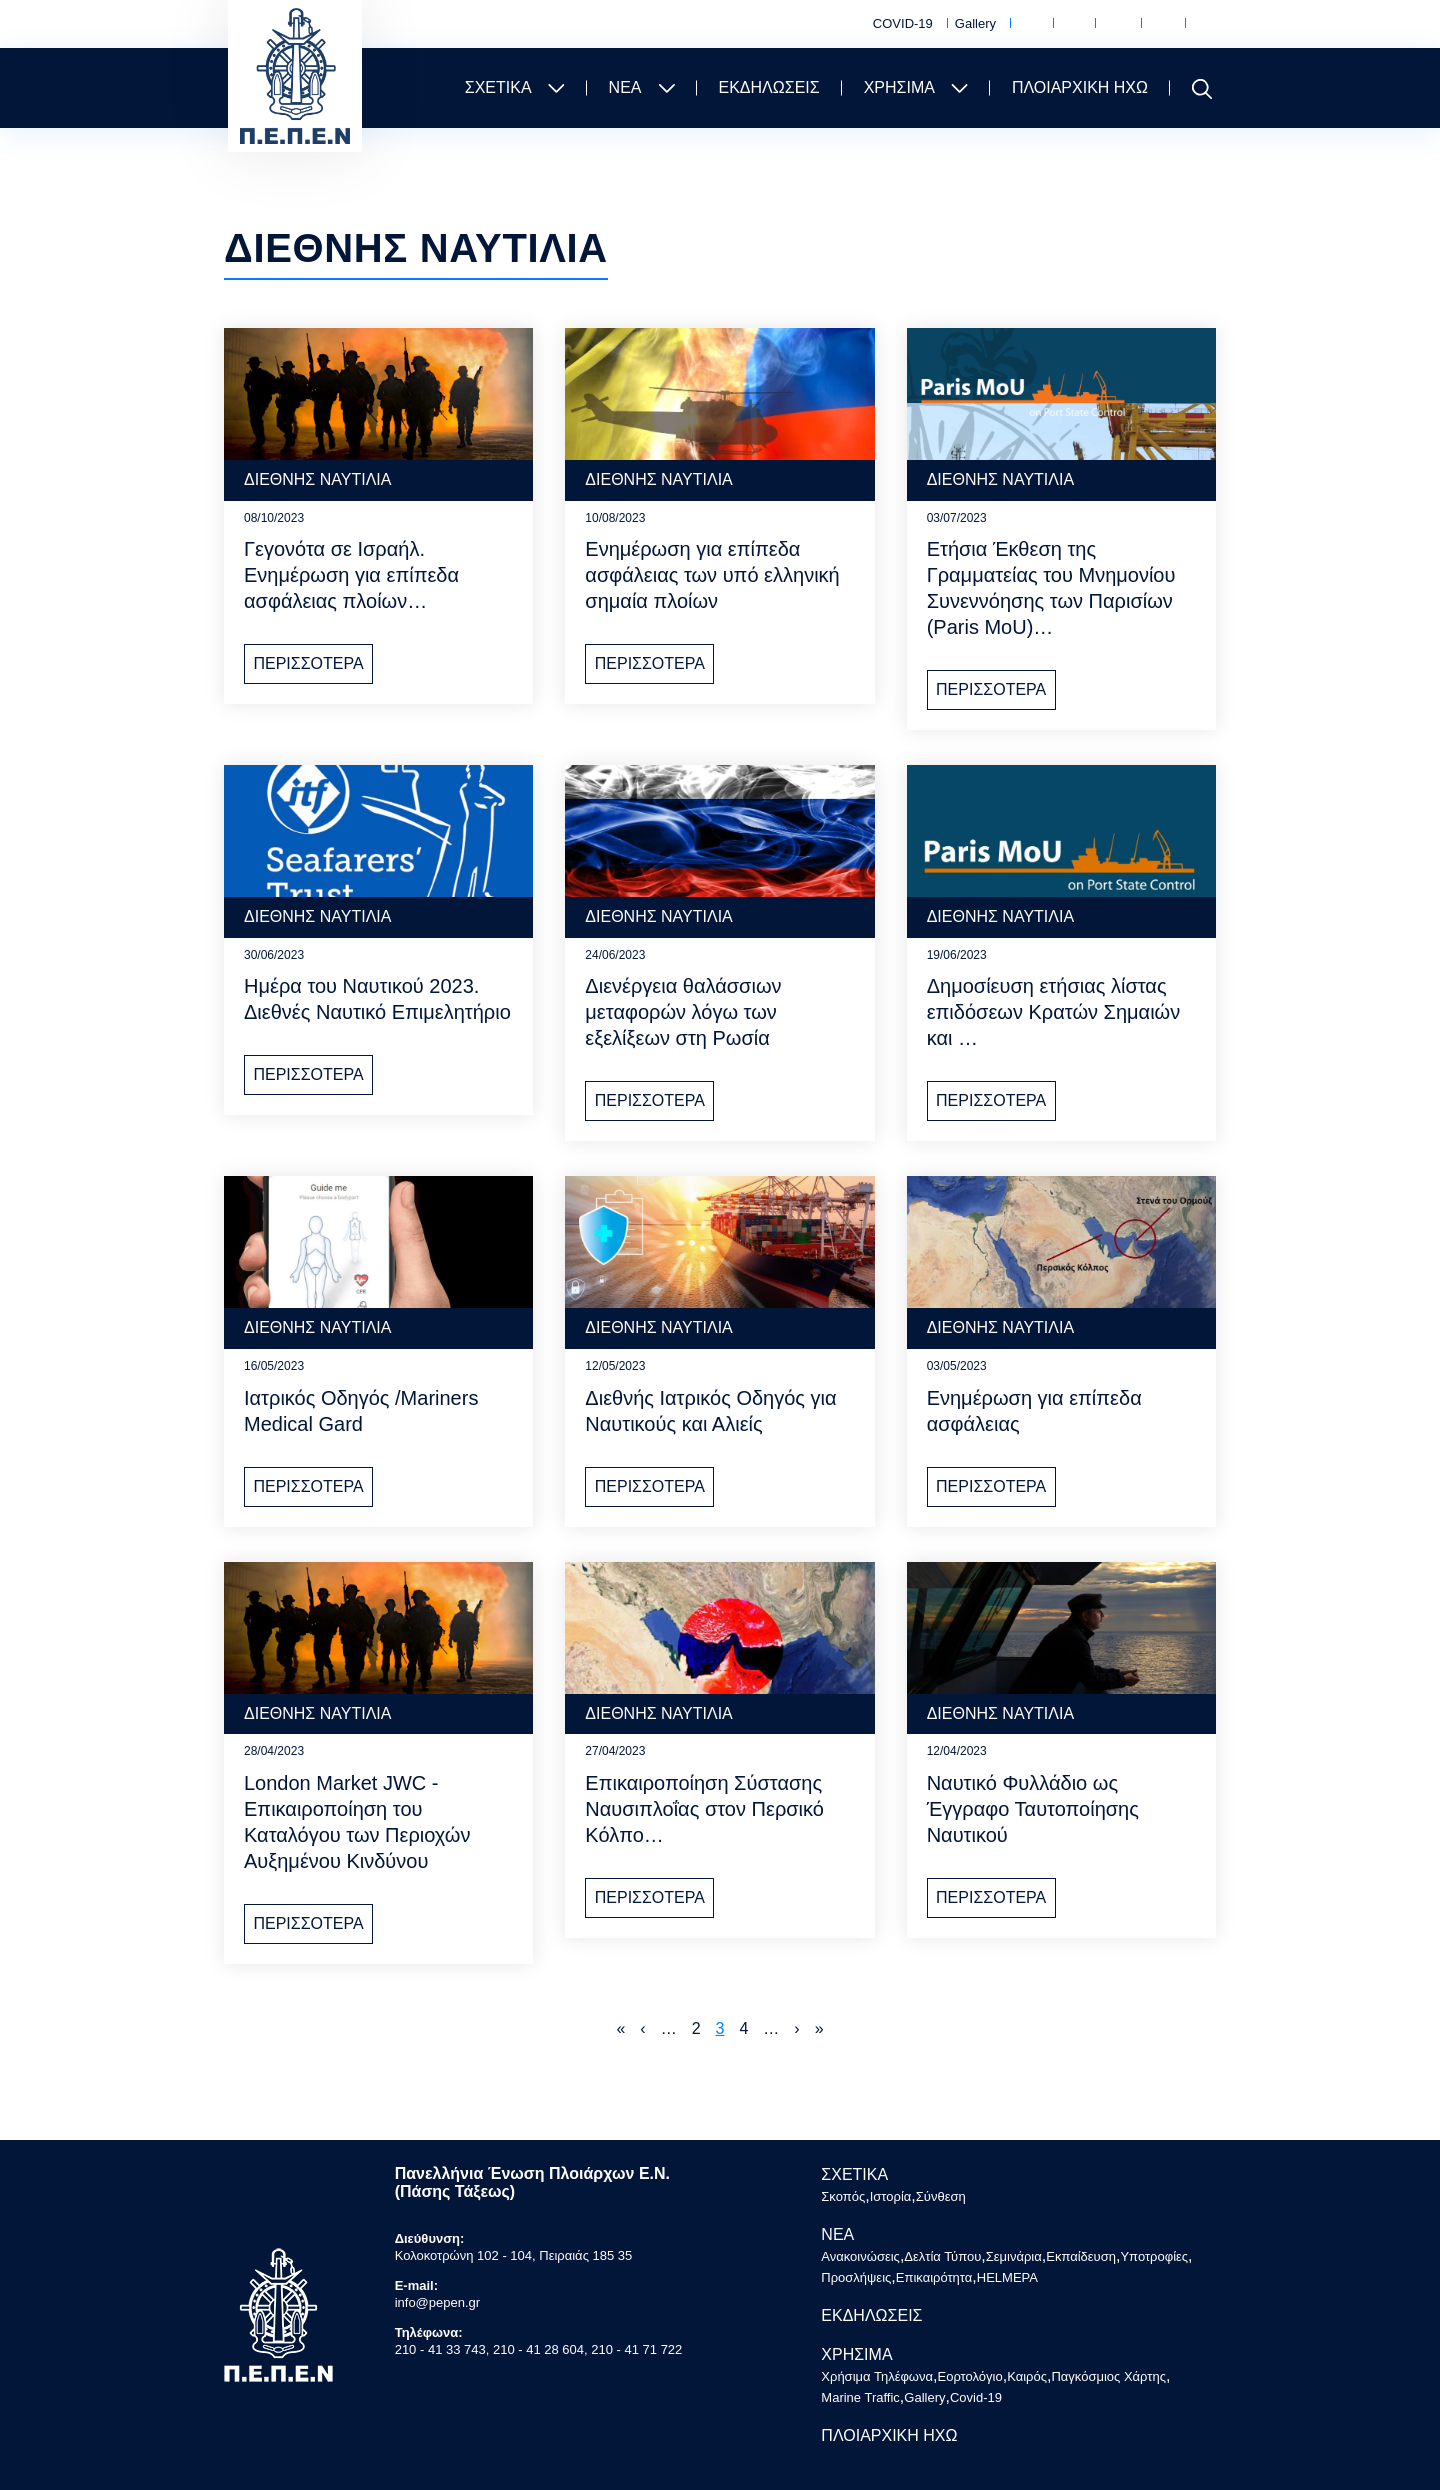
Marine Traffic (1204, 24)
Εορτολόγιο (1071, 25)
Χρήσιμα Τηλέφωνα (1028, 24)
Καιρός (1115, 25)
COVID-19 (903, 23)
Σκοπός (843, 2196)
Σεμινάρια (1014, 2256)
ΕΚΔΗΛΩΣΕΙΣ (769, 87)
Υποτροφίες (1154, 2256)
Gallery (975, 23)
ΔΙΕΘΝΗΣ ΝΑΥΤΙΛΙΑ (317, 479)
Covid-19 (976, 2397)
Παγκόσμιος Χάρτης (1160, 24)
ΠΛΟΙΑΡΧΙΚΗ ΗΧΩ (1080, 87)
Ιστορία (891, 2196)
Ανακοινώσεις (860, 2256)
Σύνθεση (941, 2196)
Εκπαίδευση (1081, 2256)
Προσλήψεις (856, 2277)
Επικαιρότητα (934, 2277)
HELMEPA (1007, 2277)
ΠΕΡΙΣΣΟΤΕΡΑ (308, 663)
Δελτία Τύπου (942, 2256)
